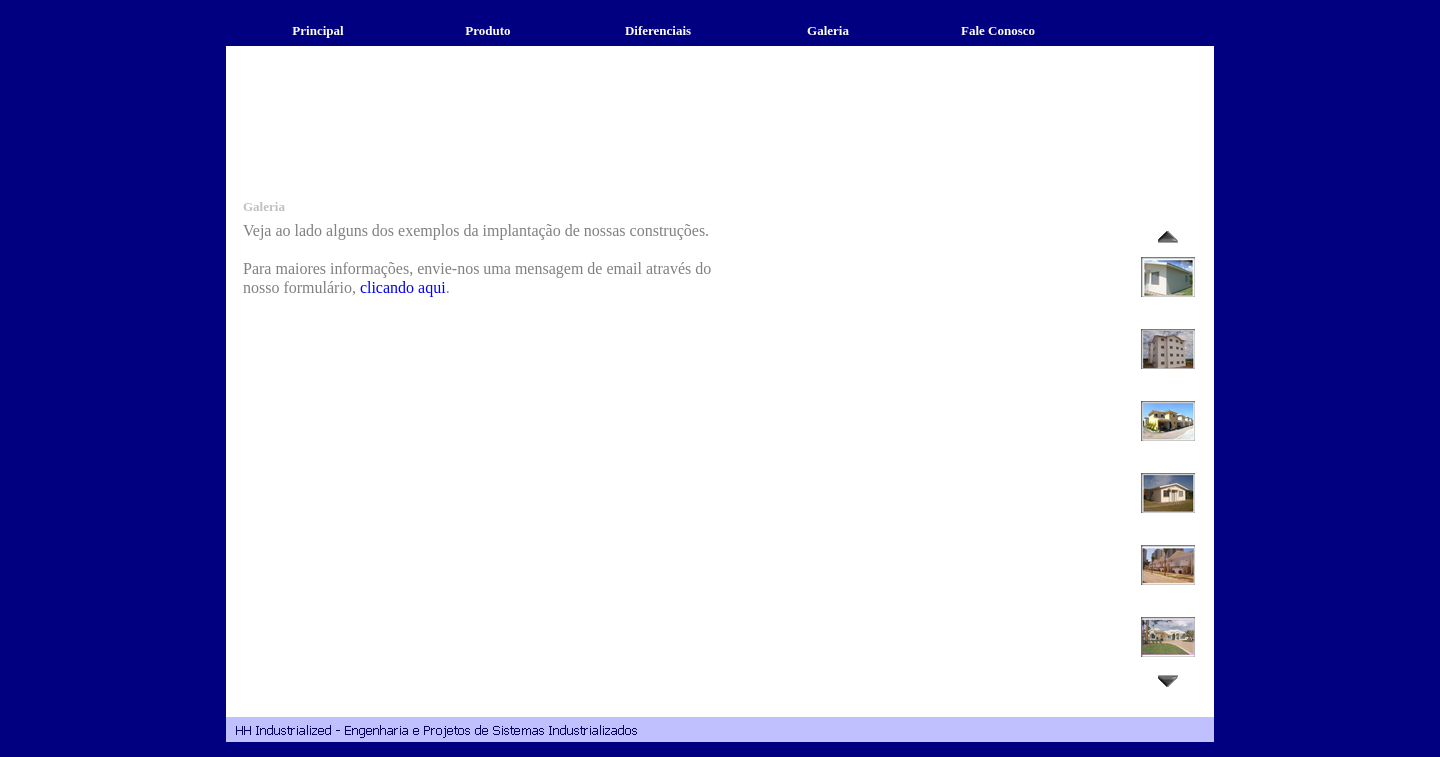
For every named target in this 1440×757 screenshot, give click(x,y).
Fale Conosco (998, 30)
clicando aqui (403, 287)
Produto (487, 30)
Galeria (828, 30)
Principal (317, 30)
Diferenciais (658, 30)
